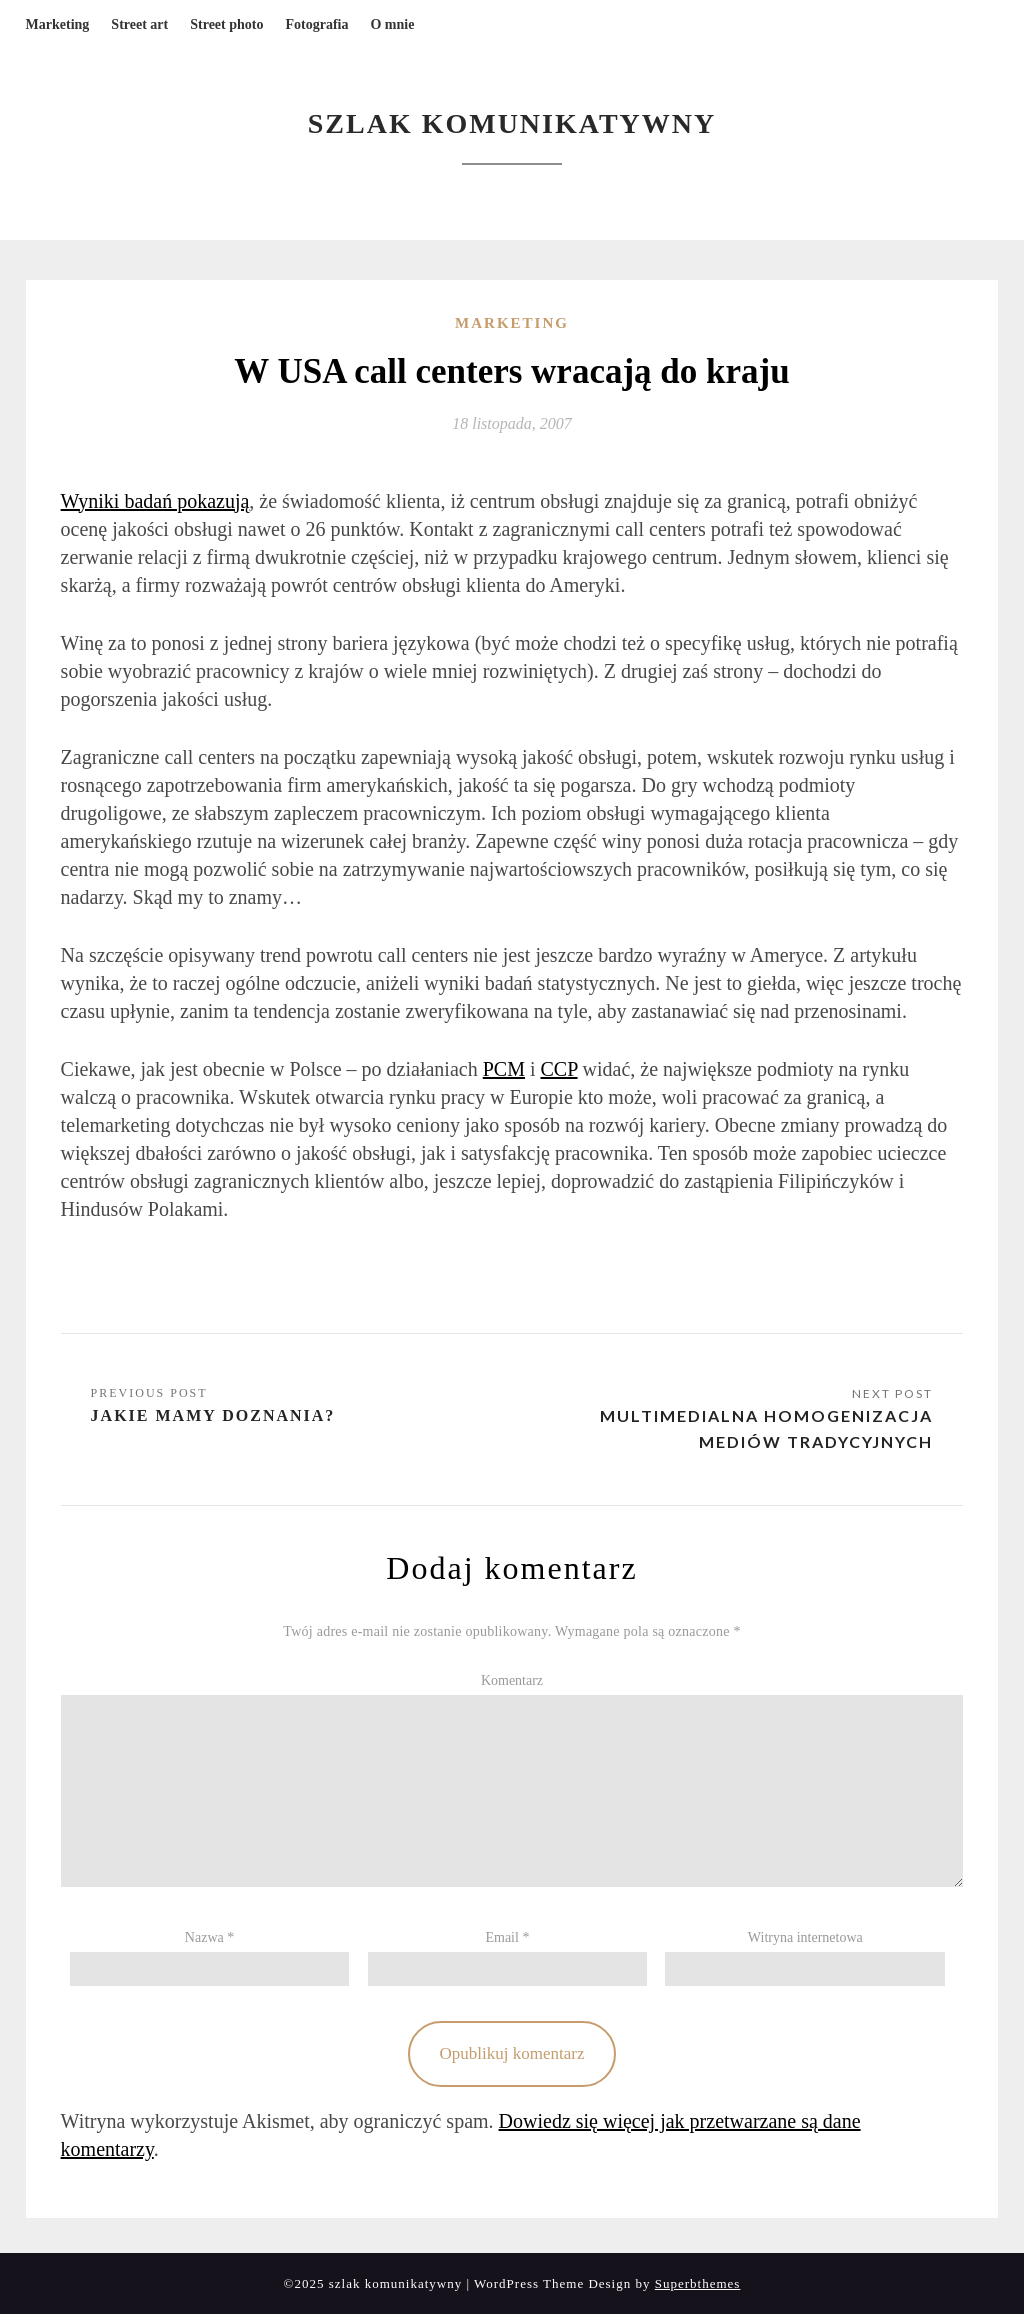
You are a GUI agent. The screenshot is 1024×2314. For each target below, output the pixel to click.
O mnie (392, 24)
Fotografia (316, 24)
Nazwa (209, 1937)
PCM (504, 1069)
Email (507, 1937)
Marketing (58, 24)
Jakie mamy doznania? (213, 1415)
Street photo (226, 24)
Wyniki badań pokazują (155, 501)
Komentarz (512, 1680)
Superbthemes (698, 2283)
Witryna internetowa (805, 1937)
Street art (139, 24)
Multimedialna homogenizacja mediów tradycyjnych (766, 1428)
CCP (559, 1069)
